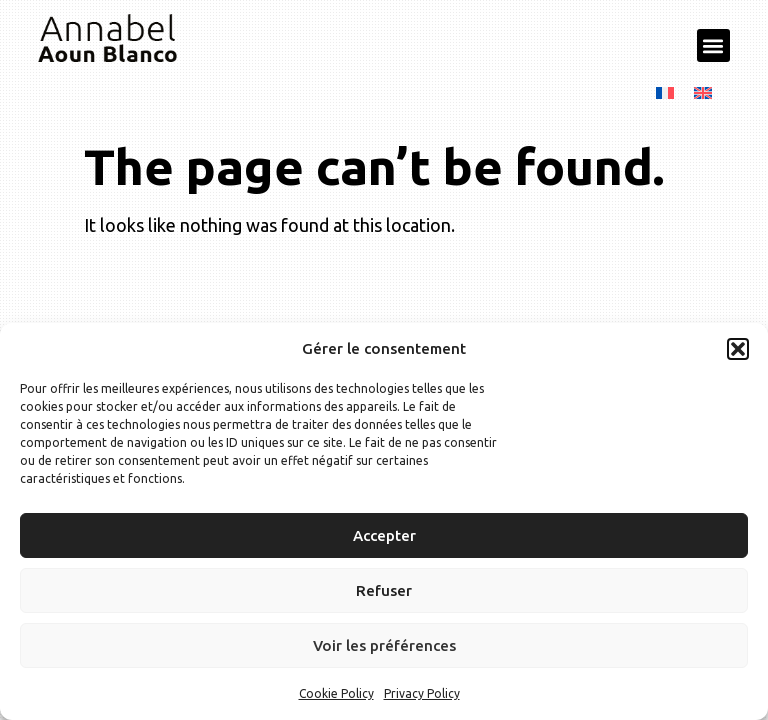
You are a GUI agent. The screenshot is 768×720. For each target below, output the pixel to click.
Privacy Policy (422, 693)
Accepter (384, 535)
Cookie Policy (336, 693)
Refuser (384, 590)
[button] (738, 349)
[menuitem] (665, 91)
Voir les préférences (384, 645)
